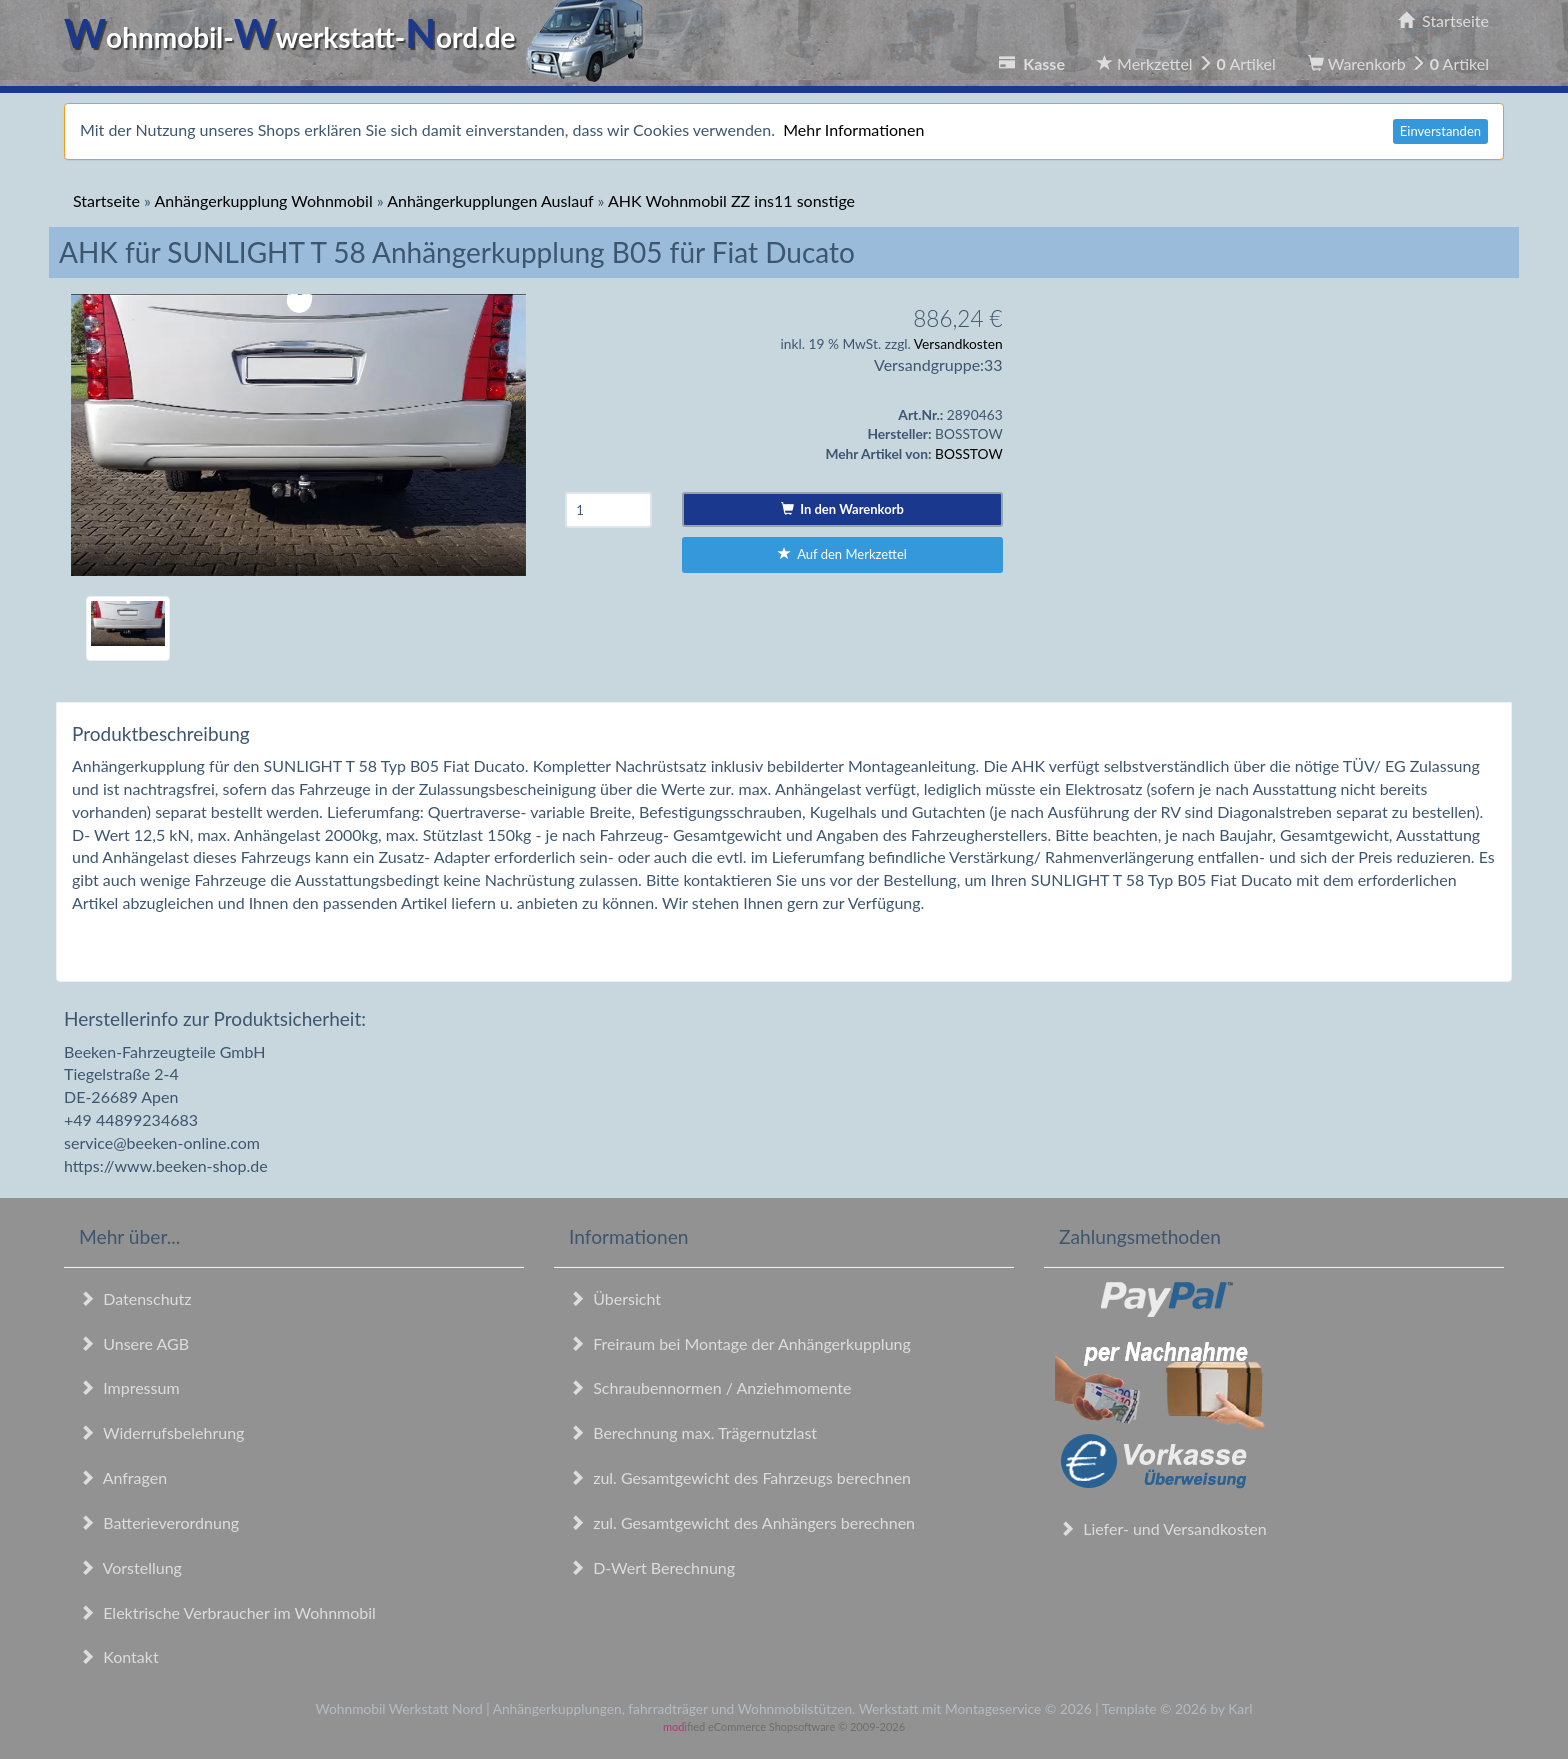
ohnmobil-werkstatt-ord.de (359, 37)
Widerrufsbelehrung (161, 1432)
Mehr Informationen (853, 129)
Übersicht (615, 1298)
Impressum (129, 1387)
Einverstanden (1440, 131)
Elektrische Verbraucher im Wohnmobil (227, 1612)
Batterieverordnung (159, 1522)
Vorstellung (130, 1567)
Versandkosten (958, 343)
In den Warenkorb (842, 509)
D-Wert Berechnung (652, 1567)
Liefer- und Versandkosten (1163, 1528)
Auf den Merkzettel (842, 554)
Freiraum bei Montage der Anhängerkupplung (740, 1343)
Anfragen (123, 1477)
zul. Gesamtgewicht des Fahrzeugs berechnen (740, 1477)
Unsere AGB (134, 1343)
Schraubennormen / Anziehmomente (710, 1387)
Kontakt (119, 1656)
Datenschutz (135, 1298)
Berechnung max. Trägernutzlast (693, 1432)
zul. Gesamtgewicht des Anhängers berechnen (742, 1522)
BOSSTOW (969, 453)
